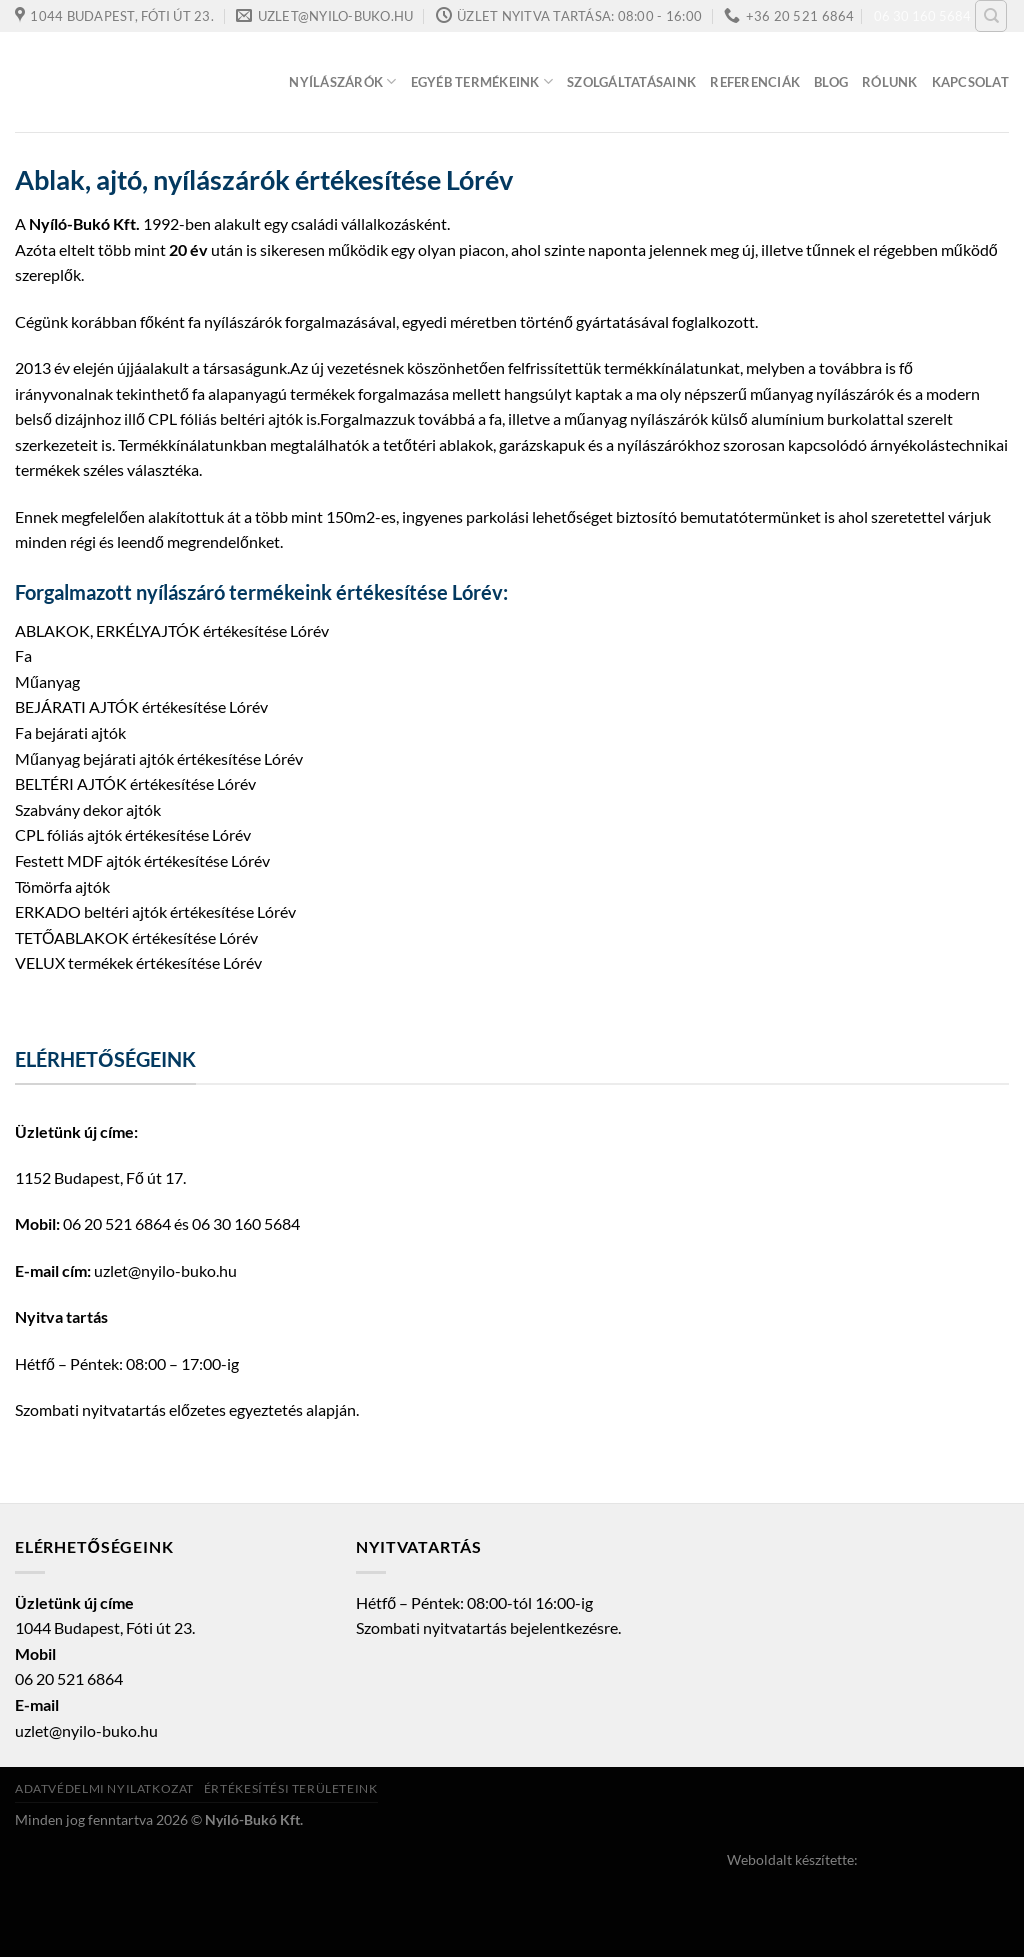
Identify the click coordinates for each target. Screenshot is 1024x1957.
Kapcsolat (970, 82)
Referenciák (755, 82)
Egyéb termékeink (482, 81)
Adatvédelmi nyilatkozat (104, 1788)
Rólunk (890, 82)
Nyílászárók (342, 81)
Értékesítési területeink (291, 1788)
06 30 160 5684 (922, 16)
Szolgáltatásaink (631, 82)
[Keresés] (991, 16)
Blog (831, 82)
